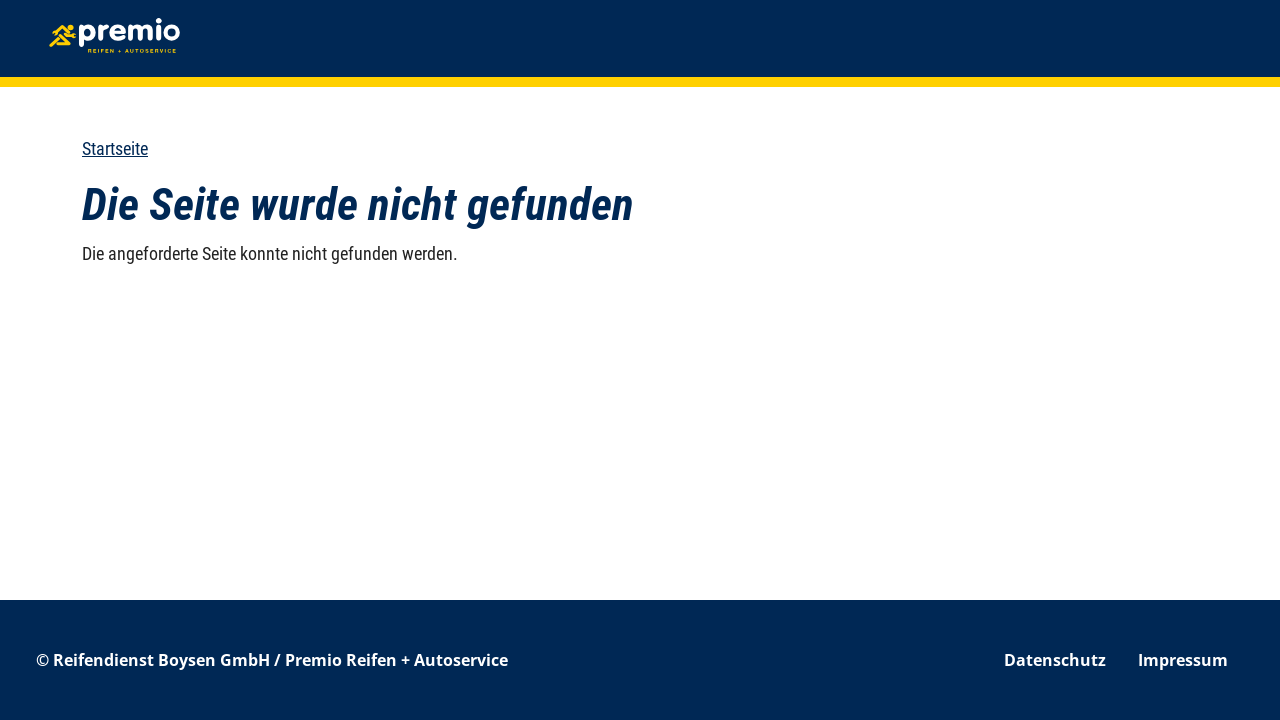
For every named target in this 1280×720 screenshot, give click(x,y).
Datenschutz (1055, 660)
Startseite (115, 148)
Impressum (1183, 660)
